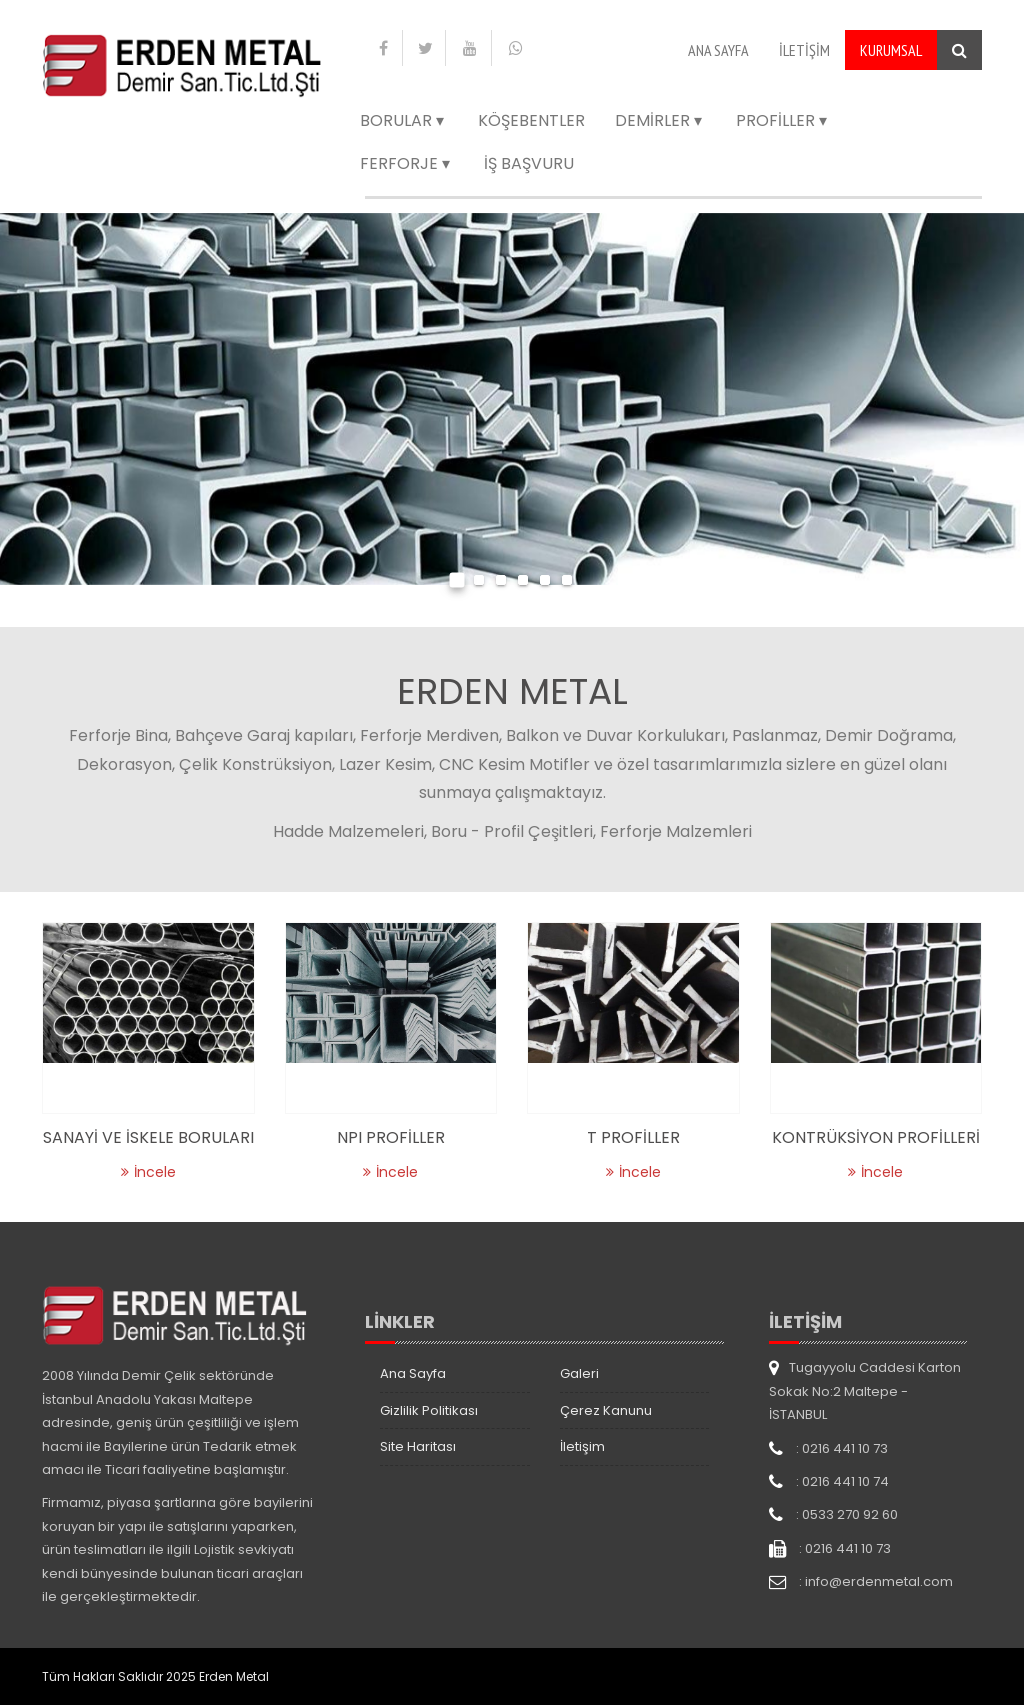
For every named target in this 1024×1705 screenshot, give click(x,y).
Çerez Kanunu (606, 1410)
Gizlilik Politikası (429, 1410)
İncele (148, 1172)
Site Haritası (418, 1446)
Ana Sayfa (718, 50)
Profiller (783, 120)
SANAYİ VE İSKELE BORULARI (148, 1137)
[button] (457, 583)
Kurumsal (891, 50)
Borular (404, 120)
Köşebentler (531, 120)
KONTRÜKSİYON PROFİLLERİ (876, 1137)
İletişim (804, 50)
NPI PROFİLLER (391, 1137)
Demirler (660, 120)
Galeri (579, 1373)
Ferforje (407, 163)
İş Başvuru (529, 163)
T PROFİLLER (633, 1137)
